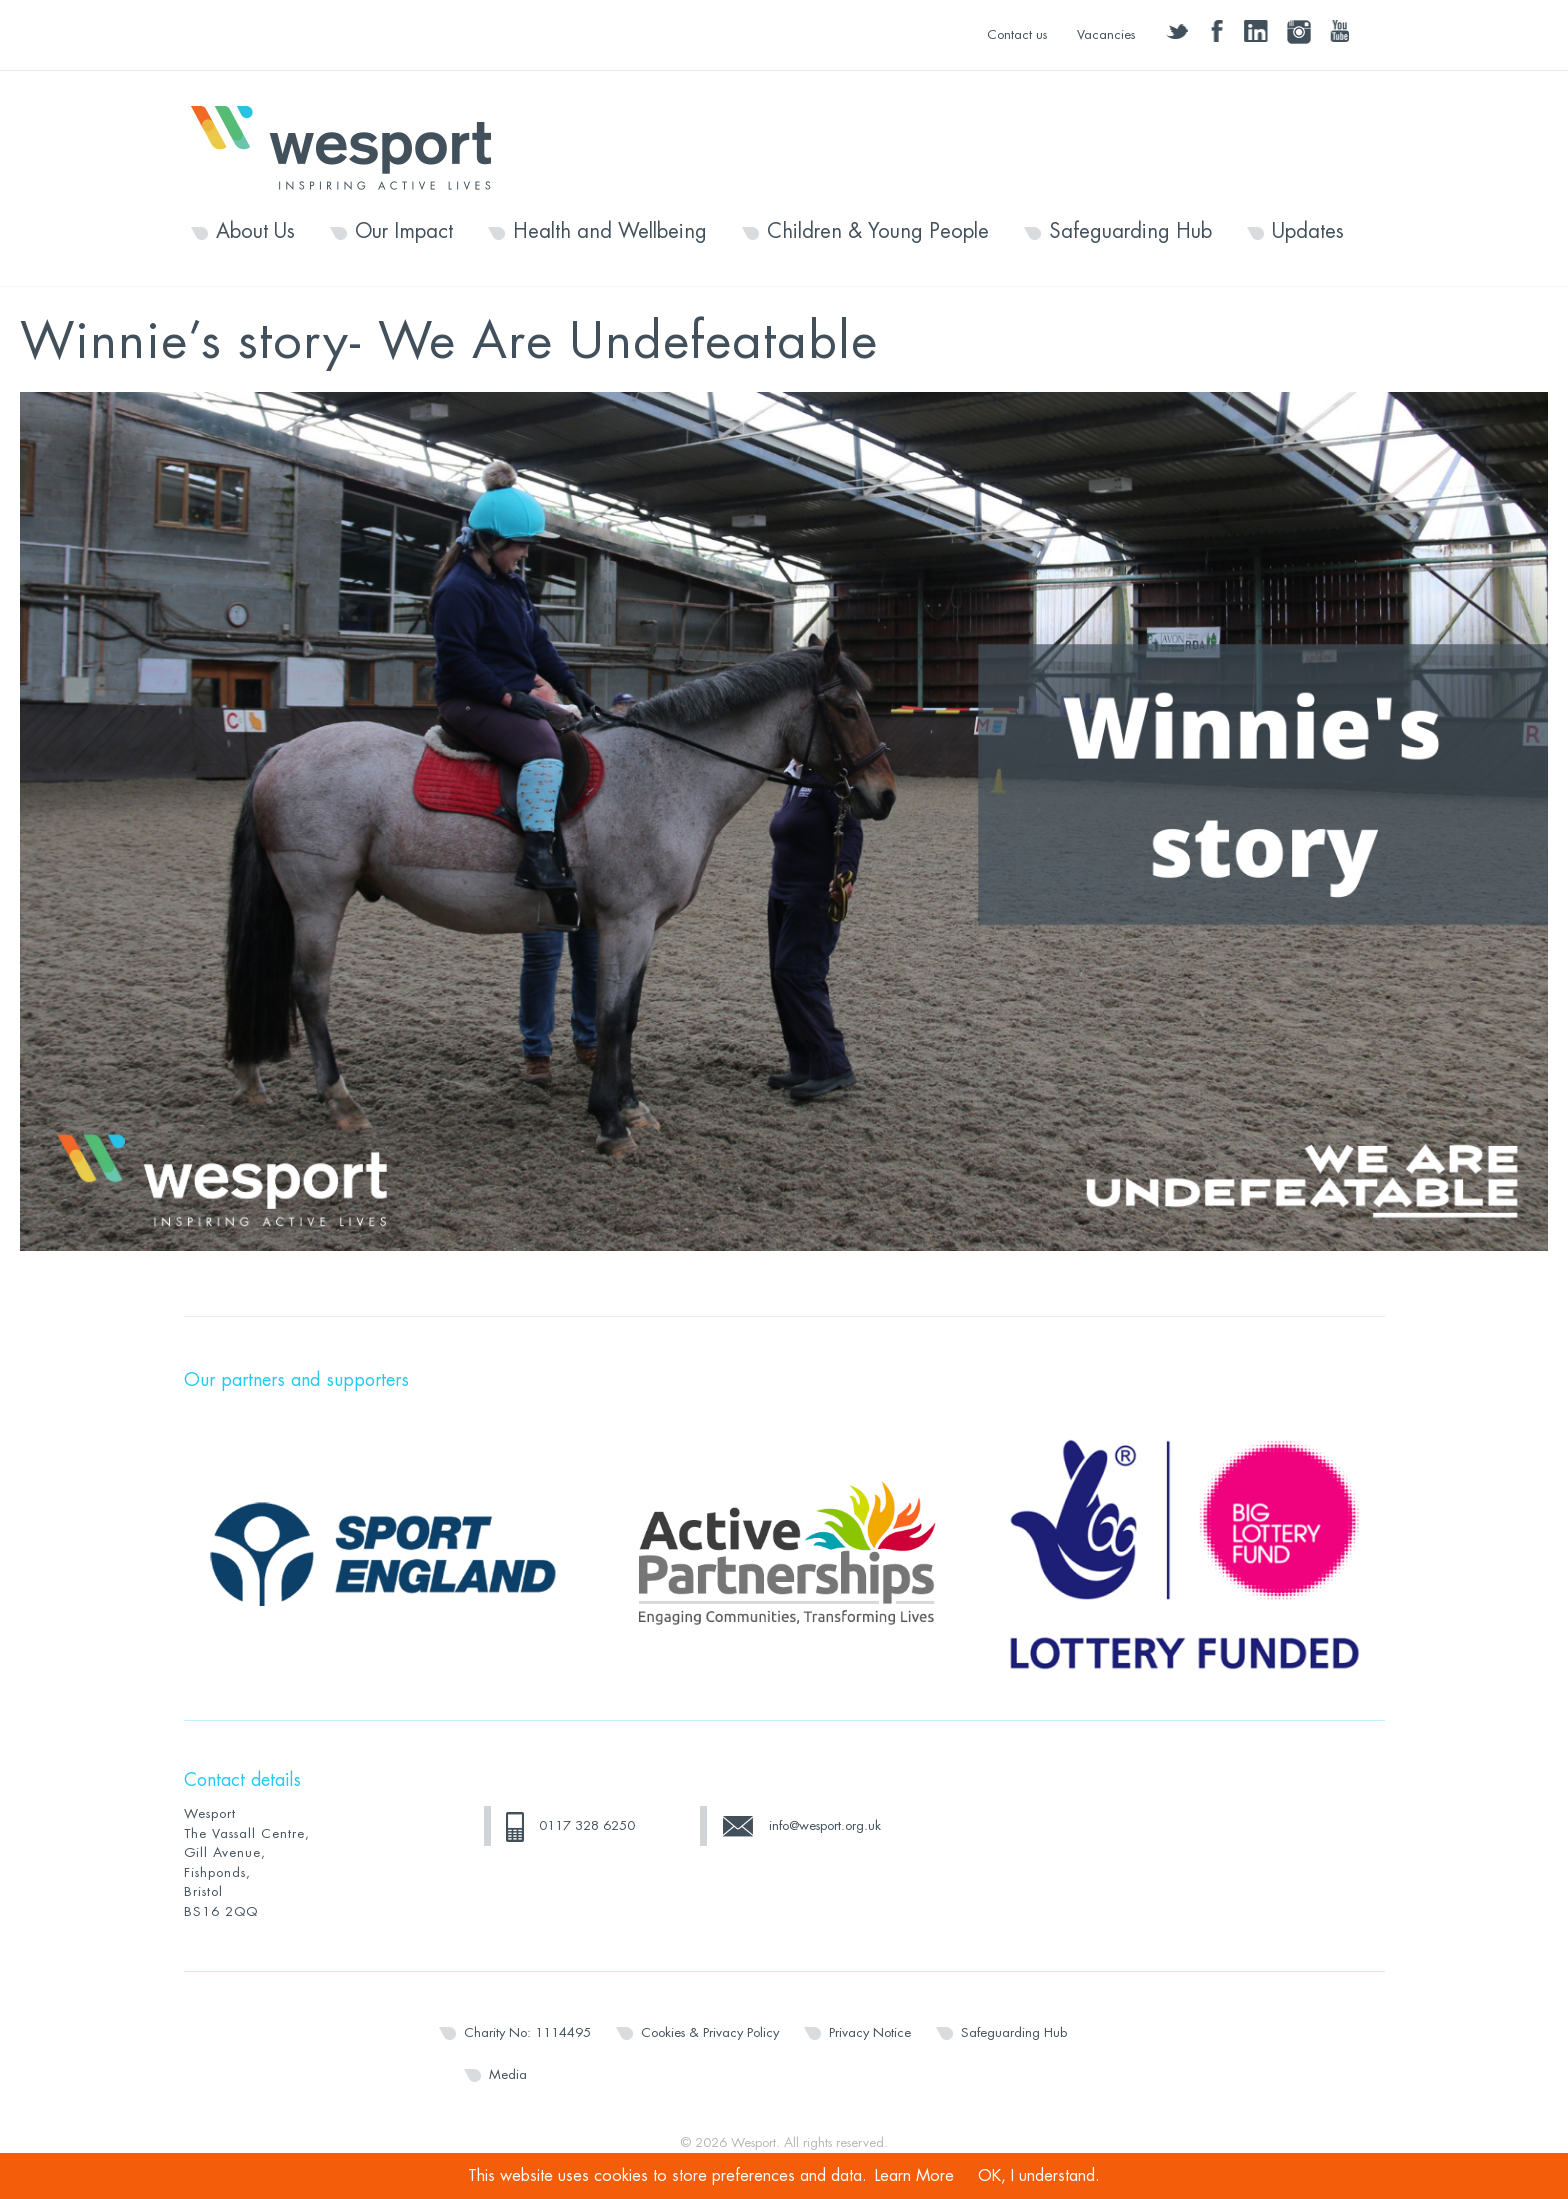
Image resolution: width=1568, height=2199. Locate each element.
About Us (255, 232)
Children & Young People (878, 232)
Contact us (1017, 34)
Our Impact (404, 232)
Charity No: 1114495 (527, 2032)
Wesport (351, 146)
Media (508, 2074)
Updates (1308, 232)
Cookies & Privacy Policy (710, 2032)
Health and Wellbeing (610, 232)
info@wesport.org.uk (825, 1825)
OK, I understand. (1039, 2176)
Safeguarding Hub (1130, 232)
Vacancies (1106, 34)
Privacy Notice (870, 2032)
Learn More (914, 2176)
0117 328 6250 (587, 1825)
